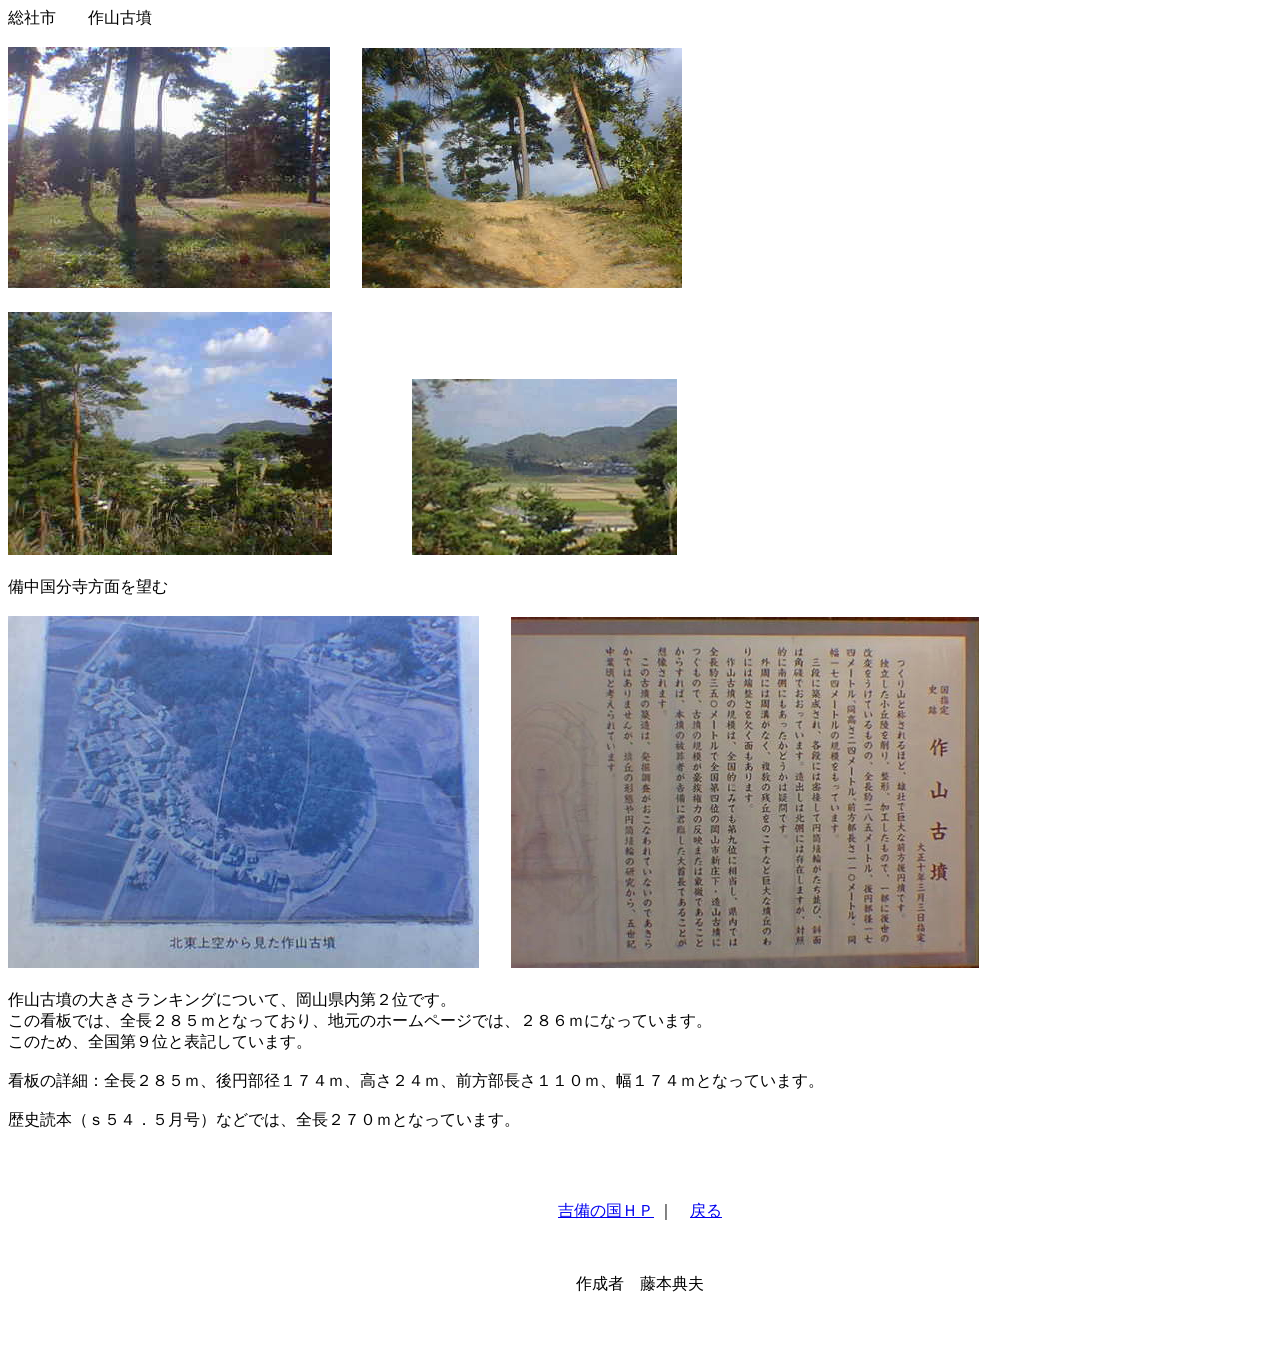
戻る (706, 1210)
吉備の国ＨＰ (606, 1210)
